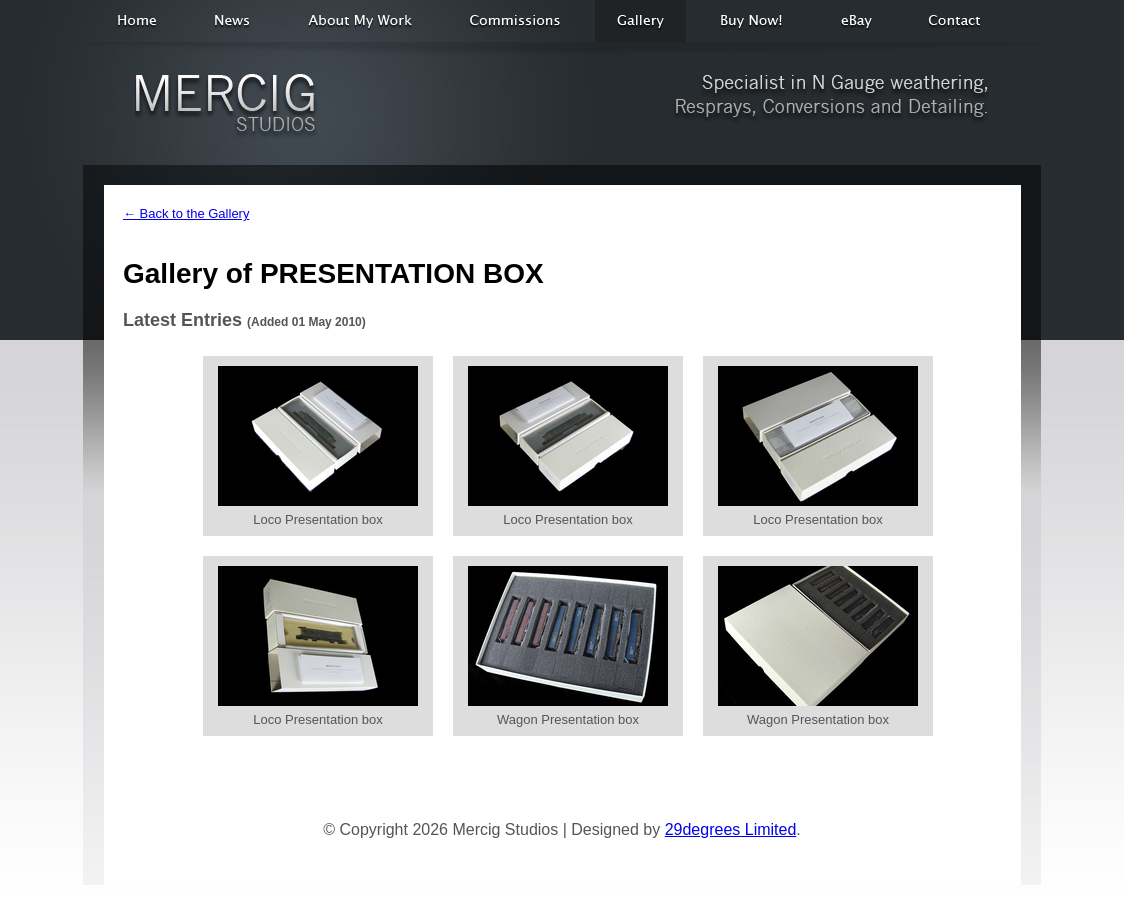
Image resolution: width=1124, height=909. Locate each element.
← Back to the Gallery (186, 213)
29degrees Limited (731, 829)
